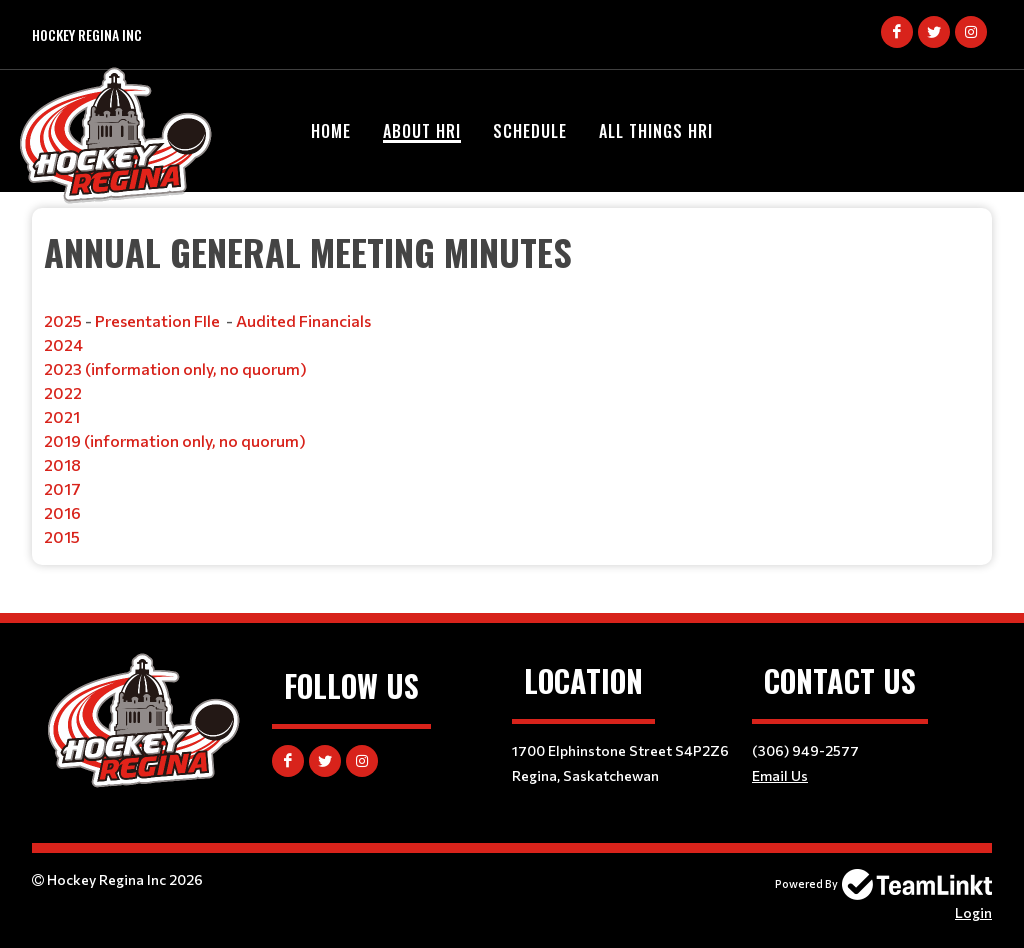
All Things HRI (656, 131)
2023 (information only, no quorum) (175, 368)
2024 (63, 344)
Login (973, 912)
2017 (62, 488)
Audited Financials (303, 320)
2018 (62, 464)
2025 (63, 320)
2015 (62, 536)
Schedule (530, 131)
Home (331, 131)
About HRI (422, 131)
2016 (62, 512)
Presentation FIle (157, 320)
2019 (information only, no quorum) (175, 440)
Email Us (780, 775)
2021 (62, 416)
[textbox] (512, 387)
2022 (63, 392)
